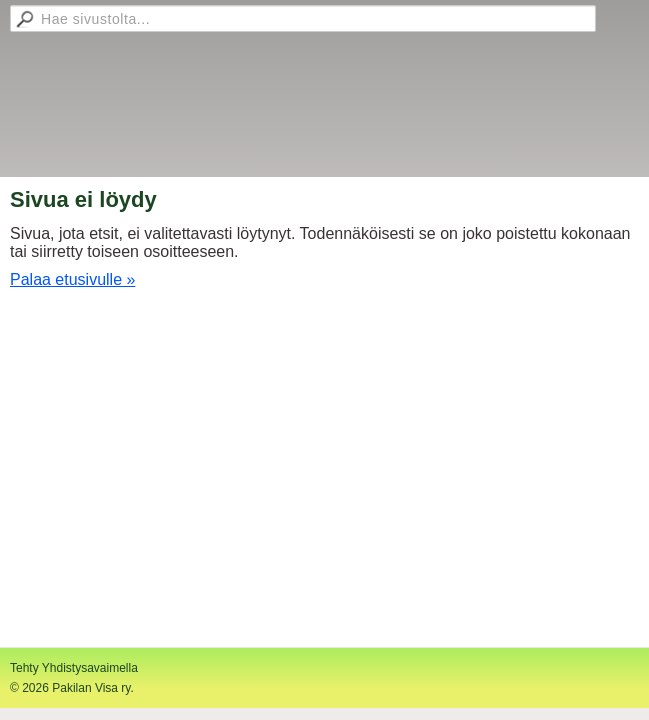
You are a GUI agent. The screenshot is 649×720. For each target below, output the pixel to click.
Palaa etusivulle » (72, 279)
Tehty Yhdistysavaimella (74, 668)
